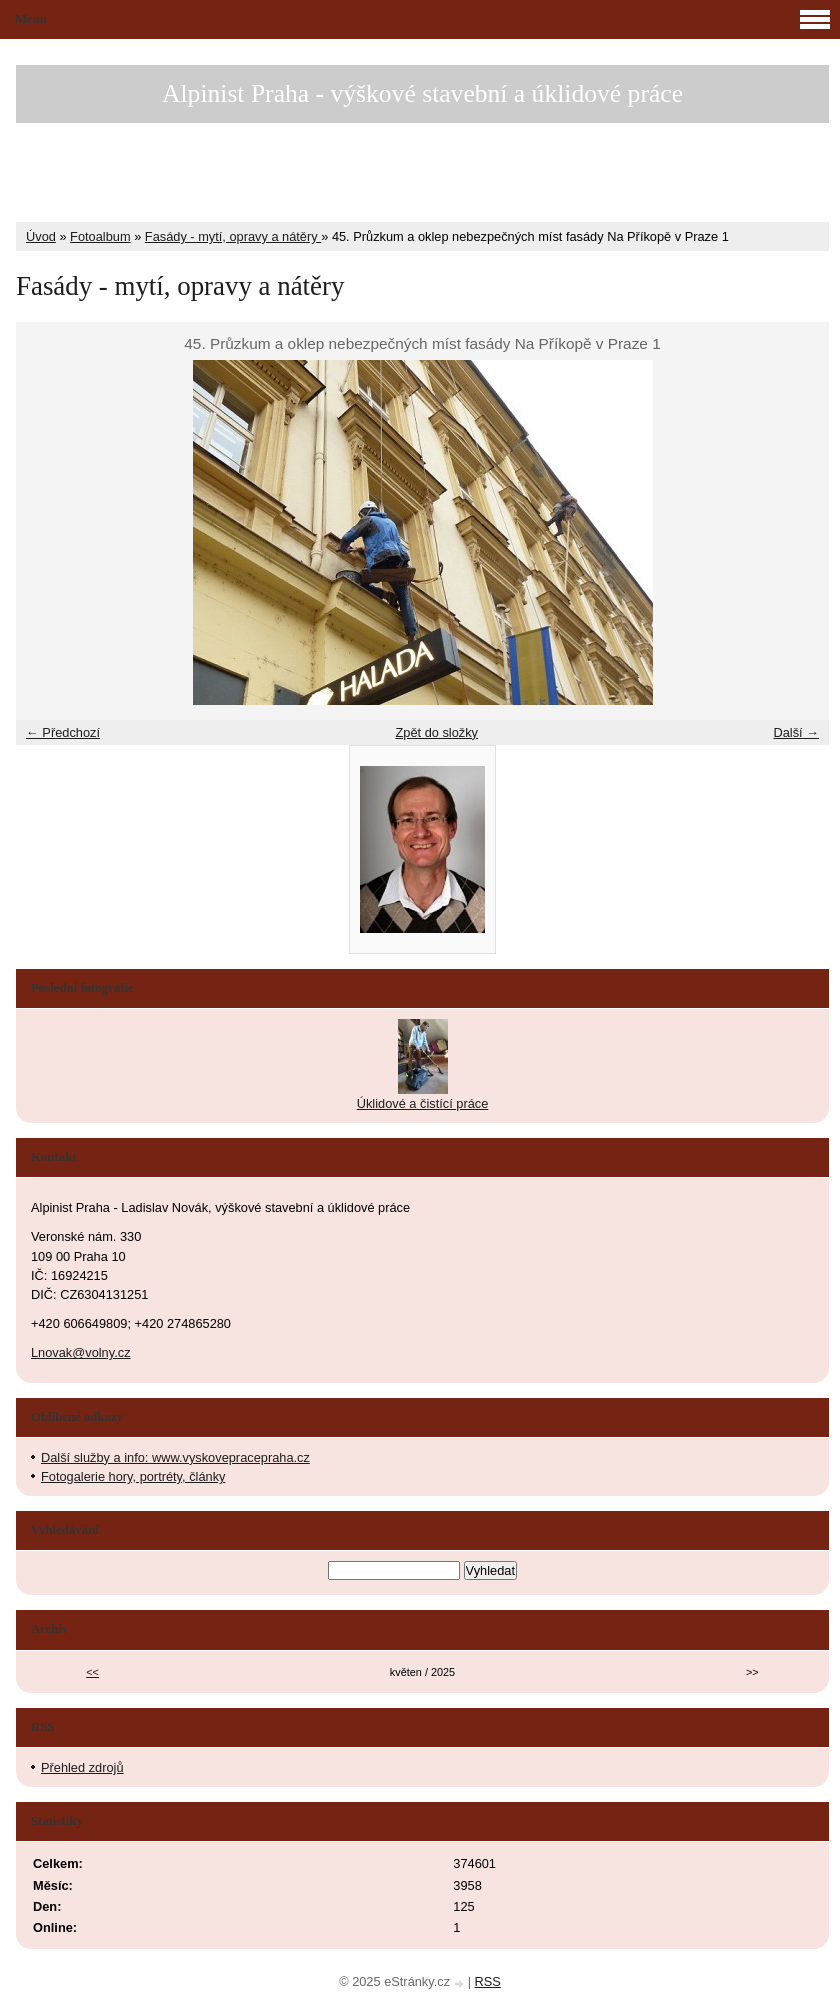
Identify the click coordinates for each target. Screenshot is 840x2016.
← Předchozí (63, 732)
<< (92, 1672)
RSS (488, 1981)
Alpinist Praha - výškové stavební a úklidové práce (422, 93)
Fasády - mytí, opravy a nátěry (233, 236)
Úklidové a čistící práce (423, 1103)
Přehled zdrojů (82, 1767)
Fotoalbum (100, 236)
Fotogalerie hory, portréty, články (133, 1476)
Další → (796, 732)
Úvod (41, 236)
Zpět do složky (436, 732)
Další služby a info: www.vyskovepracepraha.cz (175, 1457)
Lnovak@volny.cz (81, 1352)
